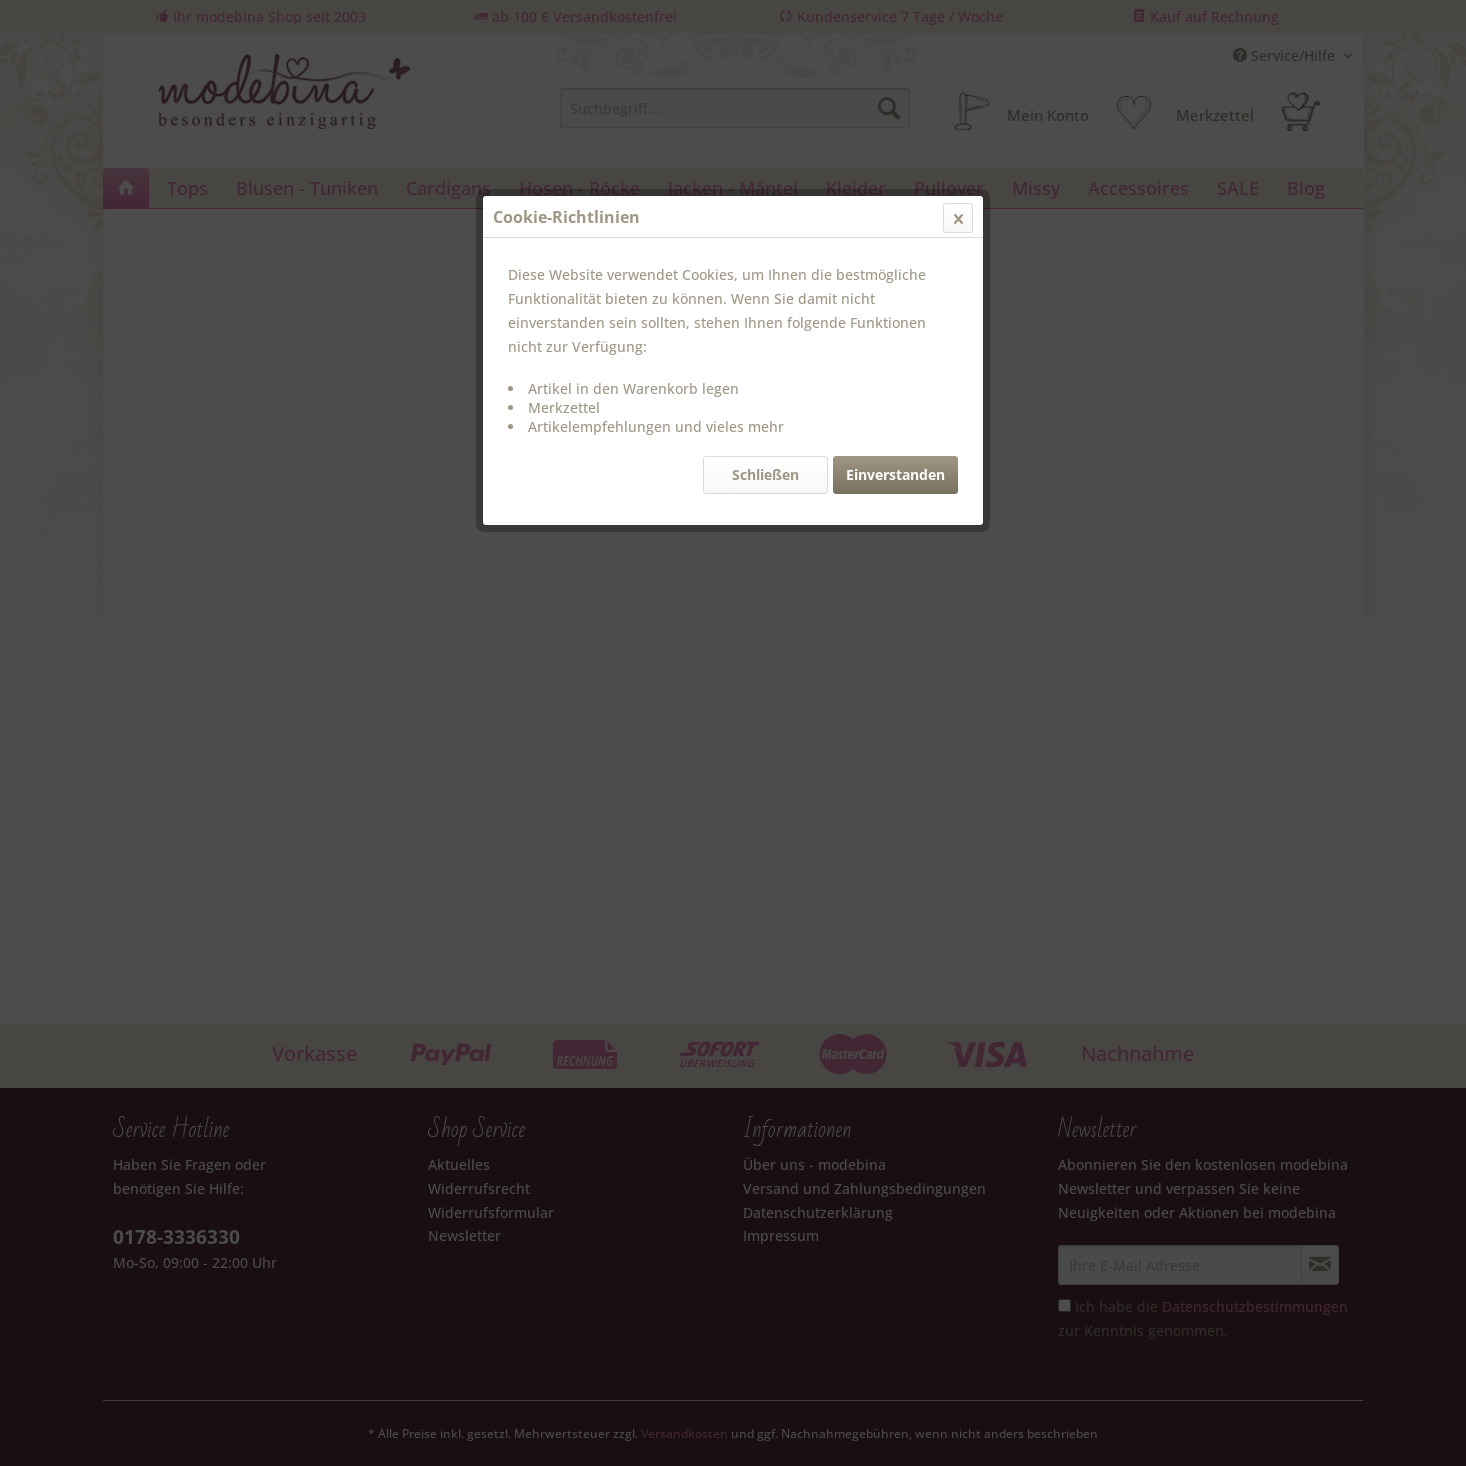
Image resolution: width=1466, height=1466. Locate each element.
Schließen (765, 474)
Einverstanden (895, 474)
